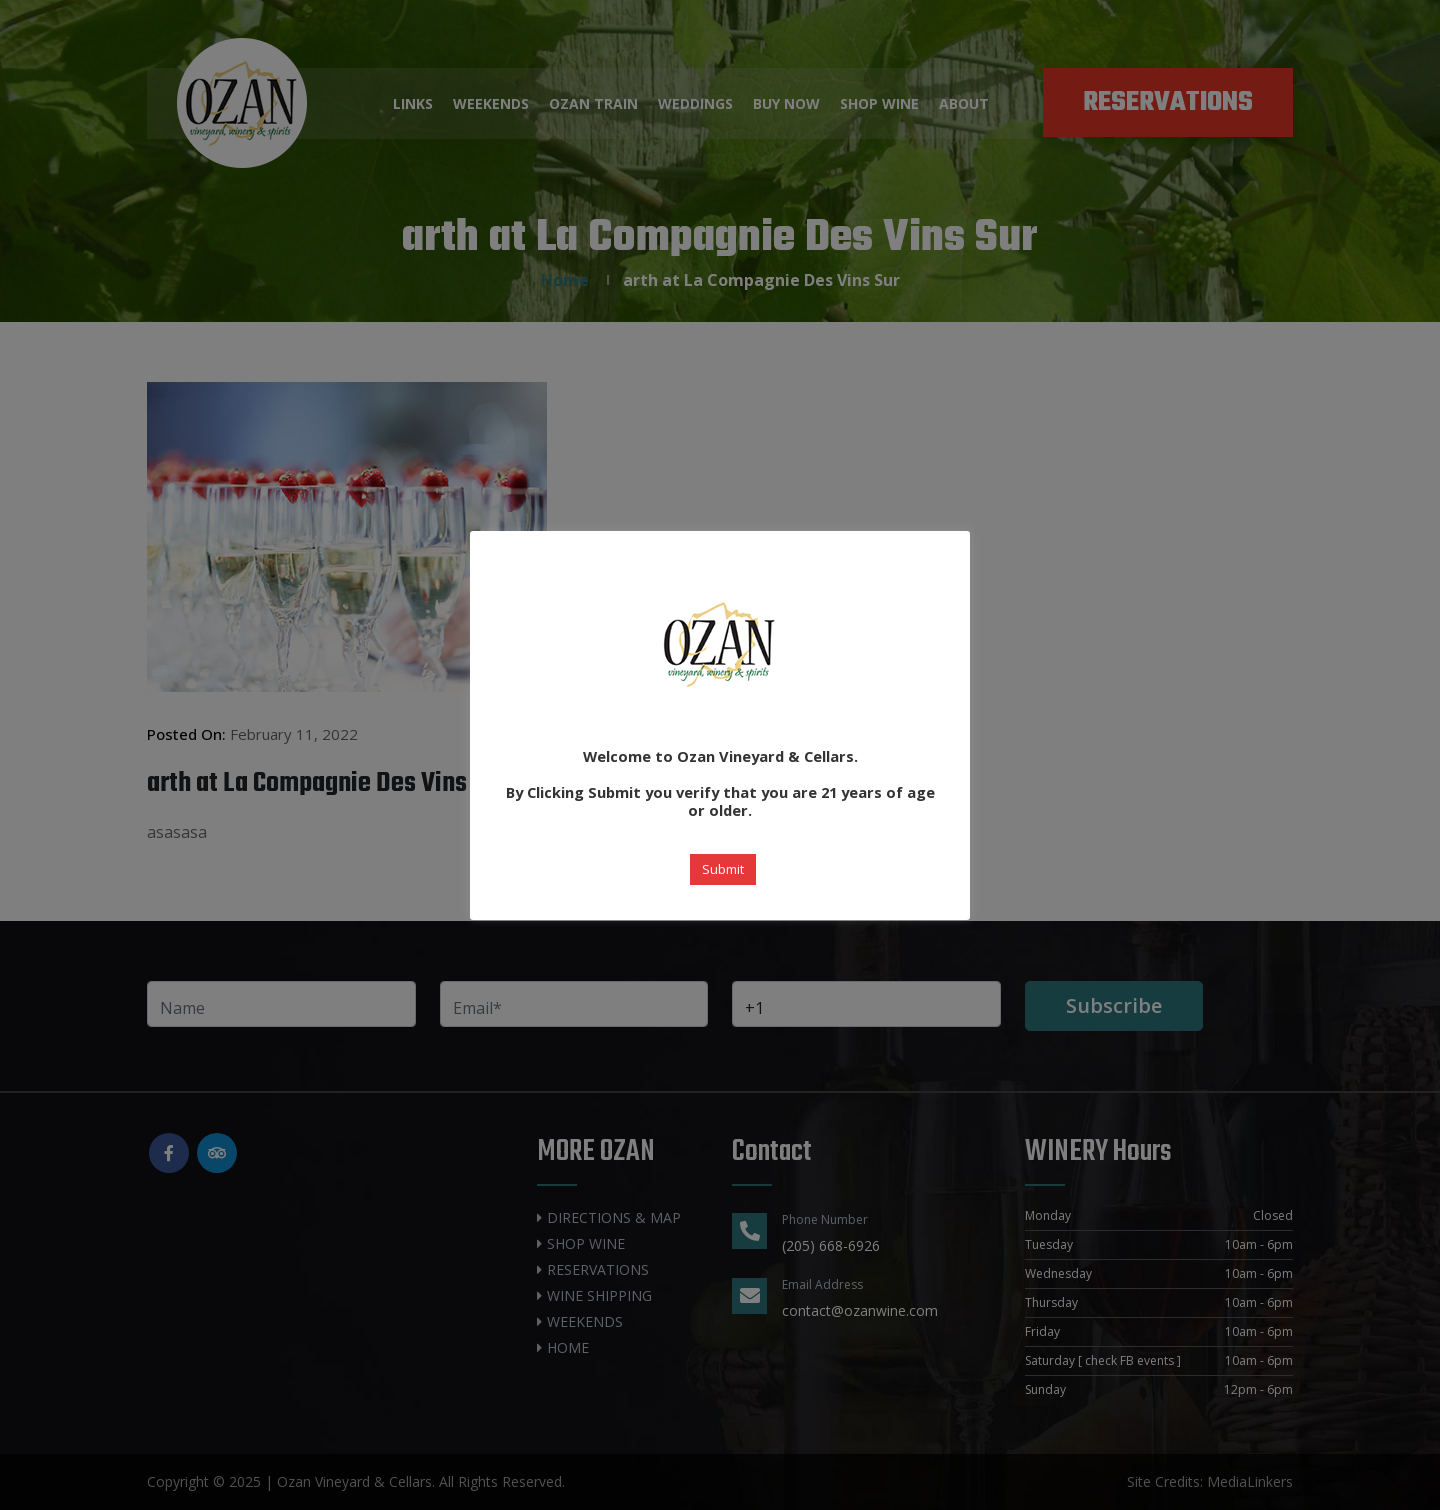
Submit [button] (723, 869)
